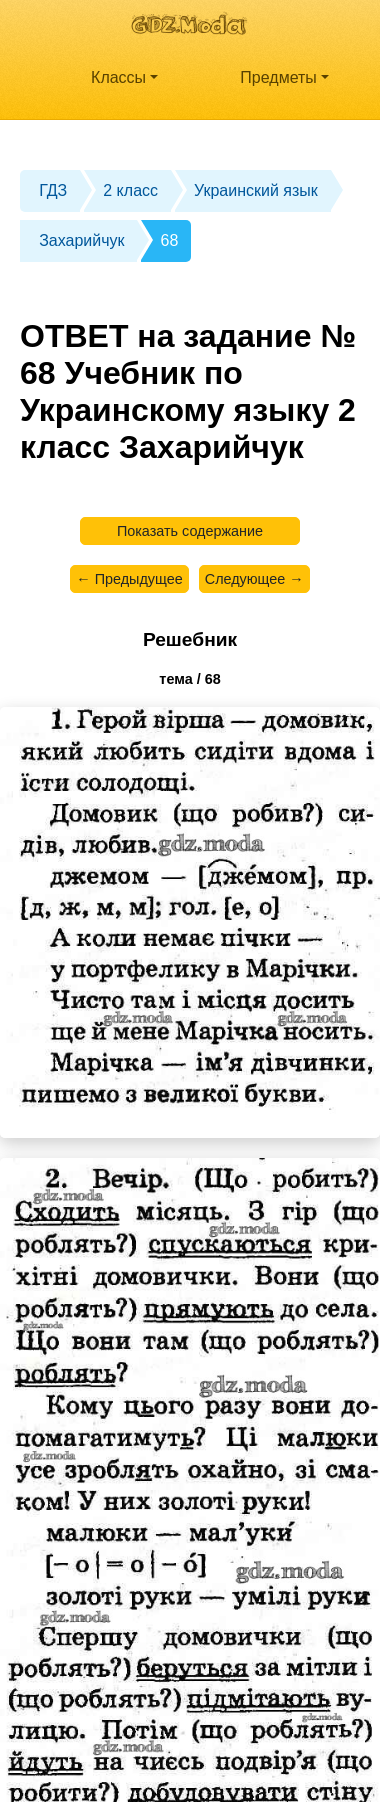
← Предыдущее (129, 579)
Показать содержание (190, 531)
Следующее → (254, 579)
